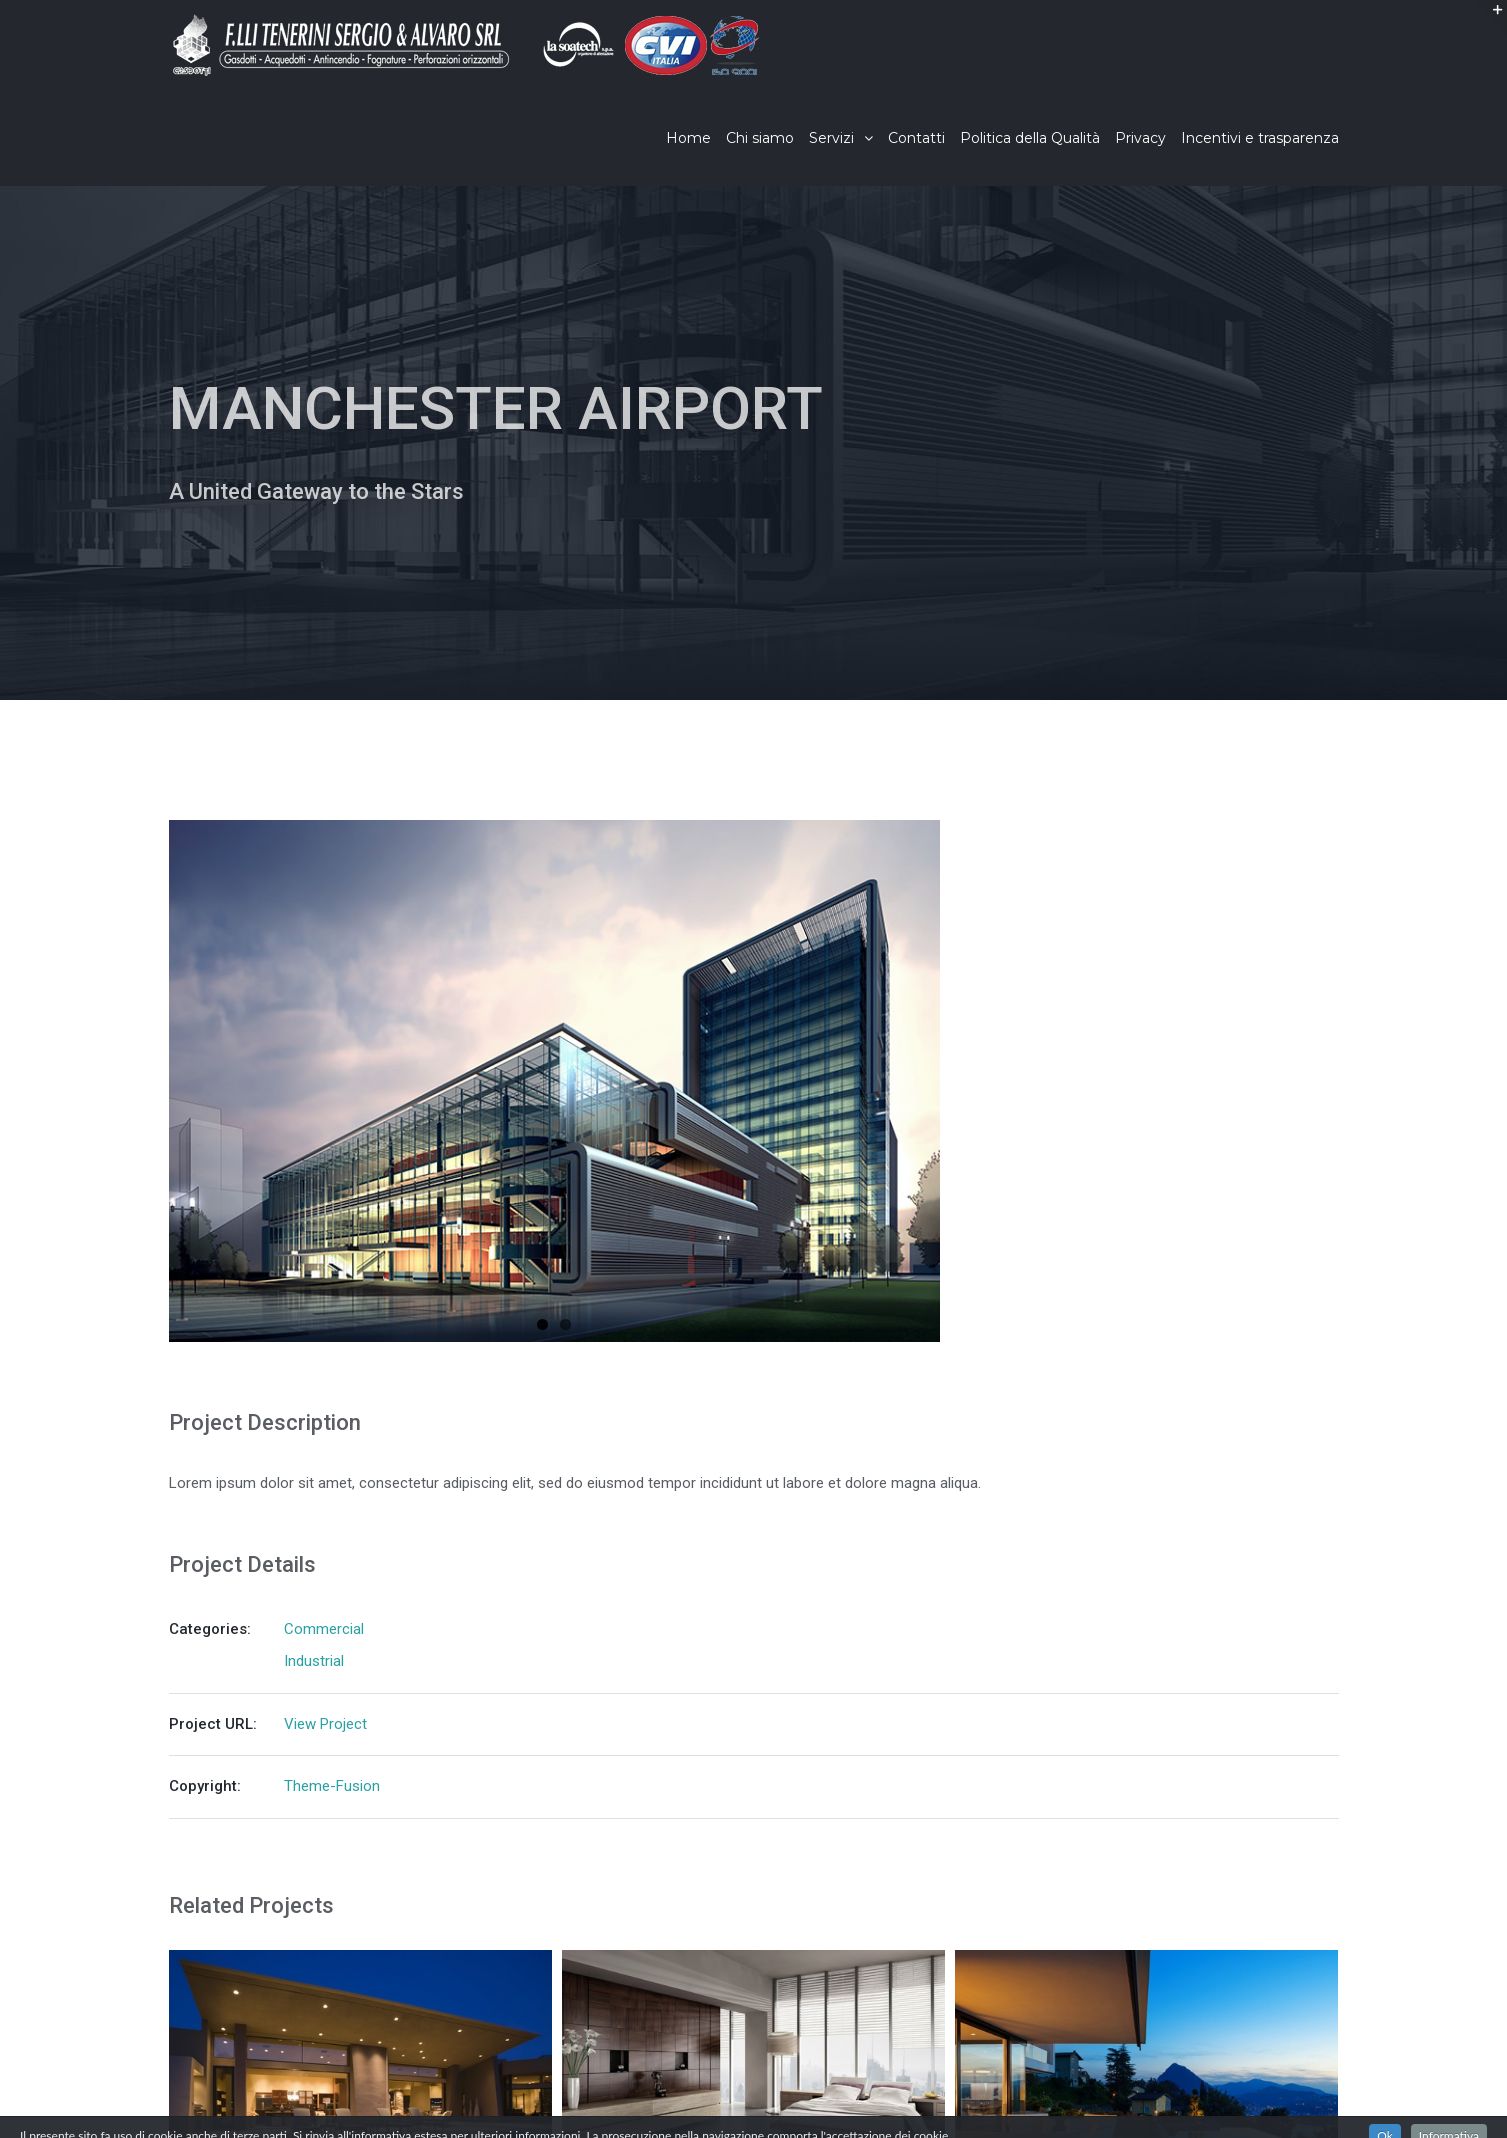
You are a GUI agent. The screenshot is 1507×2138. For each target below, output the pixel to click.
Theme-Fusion (332, 1786)
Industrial (314, 1661)
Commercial (324, 1629)
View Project (325, 1724)
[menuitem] (696, 138)
